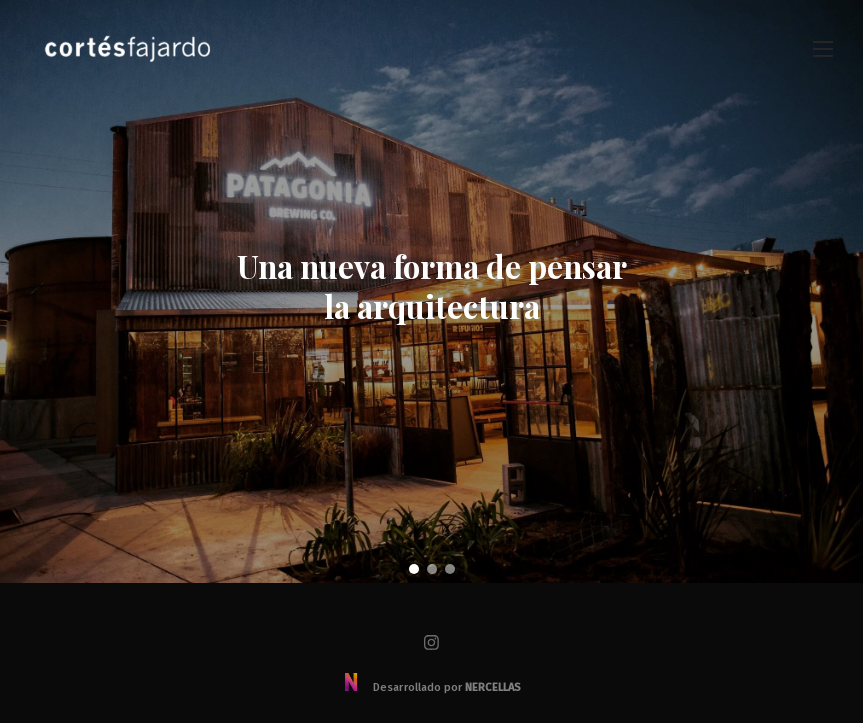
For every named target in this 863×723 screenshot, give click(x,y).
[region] (431, 291)
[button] (414, 569)
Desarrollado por (431, 687)
